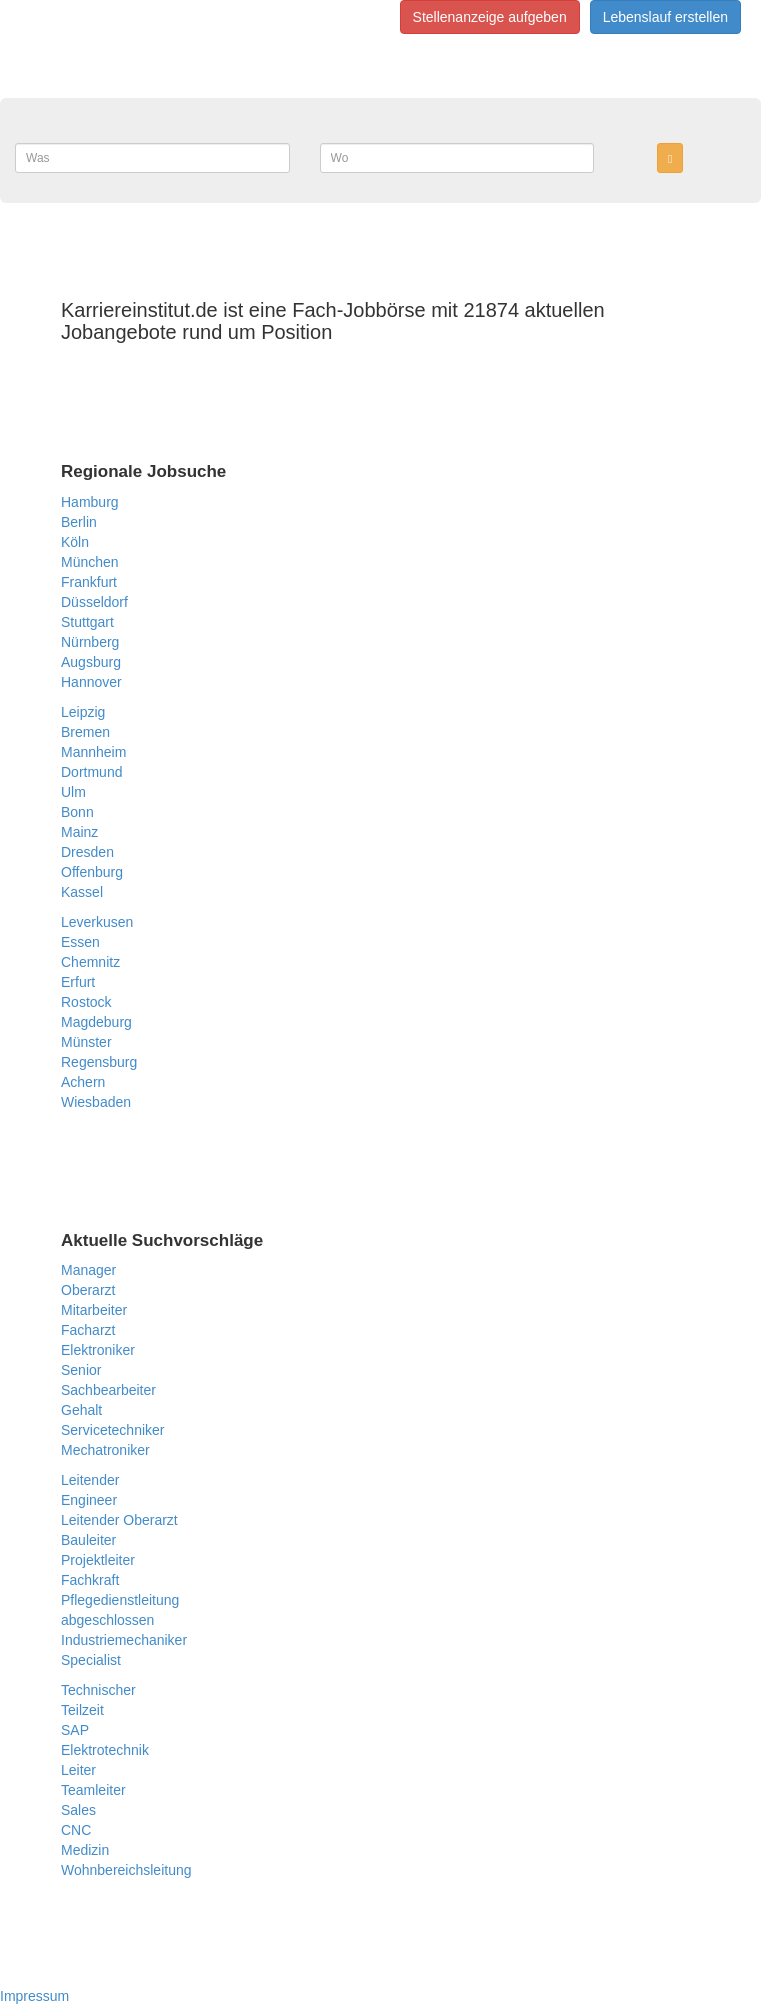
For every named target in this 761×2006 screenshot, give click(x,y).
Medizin (85, 1850)
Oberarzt (88, 1290)
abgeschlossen (107, 1620)
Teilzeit (82, 1710)
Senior (81, 1370)
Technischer (98, 1690)
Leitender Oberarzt (119, 1520)
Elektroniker (98, 1350)
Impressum (34, 1996)
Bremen (85, 732)
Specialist (91, 1660)
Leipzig (83, 712)
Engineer (89, 1500)
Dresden (87, 852)
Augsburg (91, 662)
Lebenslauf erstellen (665, 17)
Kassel (82, 892)
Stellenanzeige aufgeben (490, 17)
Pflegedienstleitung (120, 1600)
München (90, 562)
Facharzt (88, 1330)
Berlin (79, 522)
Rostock (86, 1002)
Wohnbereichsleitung (126, 1870)
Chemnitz (90, 962)
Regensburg (99, 1062)
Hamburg (90, 502)
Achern (83, 1082)
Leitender (90, 1480)
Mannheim (93, 752)
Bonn (77, 812)
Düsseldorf (94, 602)
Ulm (73, 792)
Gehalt (81, 1410)
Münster (86, 1042)
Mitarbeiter (94, 1310)
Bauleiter (88, 1540)
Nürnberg (90, 642)
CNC (76, 1830)
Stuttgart (87, 622)
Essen (80, 942)
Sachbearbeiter (108, 1390)
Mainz (79, 832)
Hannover (91, 682)
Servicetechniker (113, 1430)
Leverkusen (97, 922)
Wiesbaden (96, 1102)
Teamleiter (93, 1790)
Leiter (78, 1770)
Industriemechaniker (124, 1640)
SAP (75, 1730)
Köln (75, 542)
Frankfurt (89, 582)
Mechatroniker (105, 1450)
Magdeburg (96, 1022)
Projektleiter (98, 1560)
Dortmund (91, 772)
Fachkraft (90, 1580)
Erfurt (78, 982)
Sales (78, 1810)
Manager (88, 1270)
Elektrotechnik (105, 1750)
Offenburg (92, 872)
